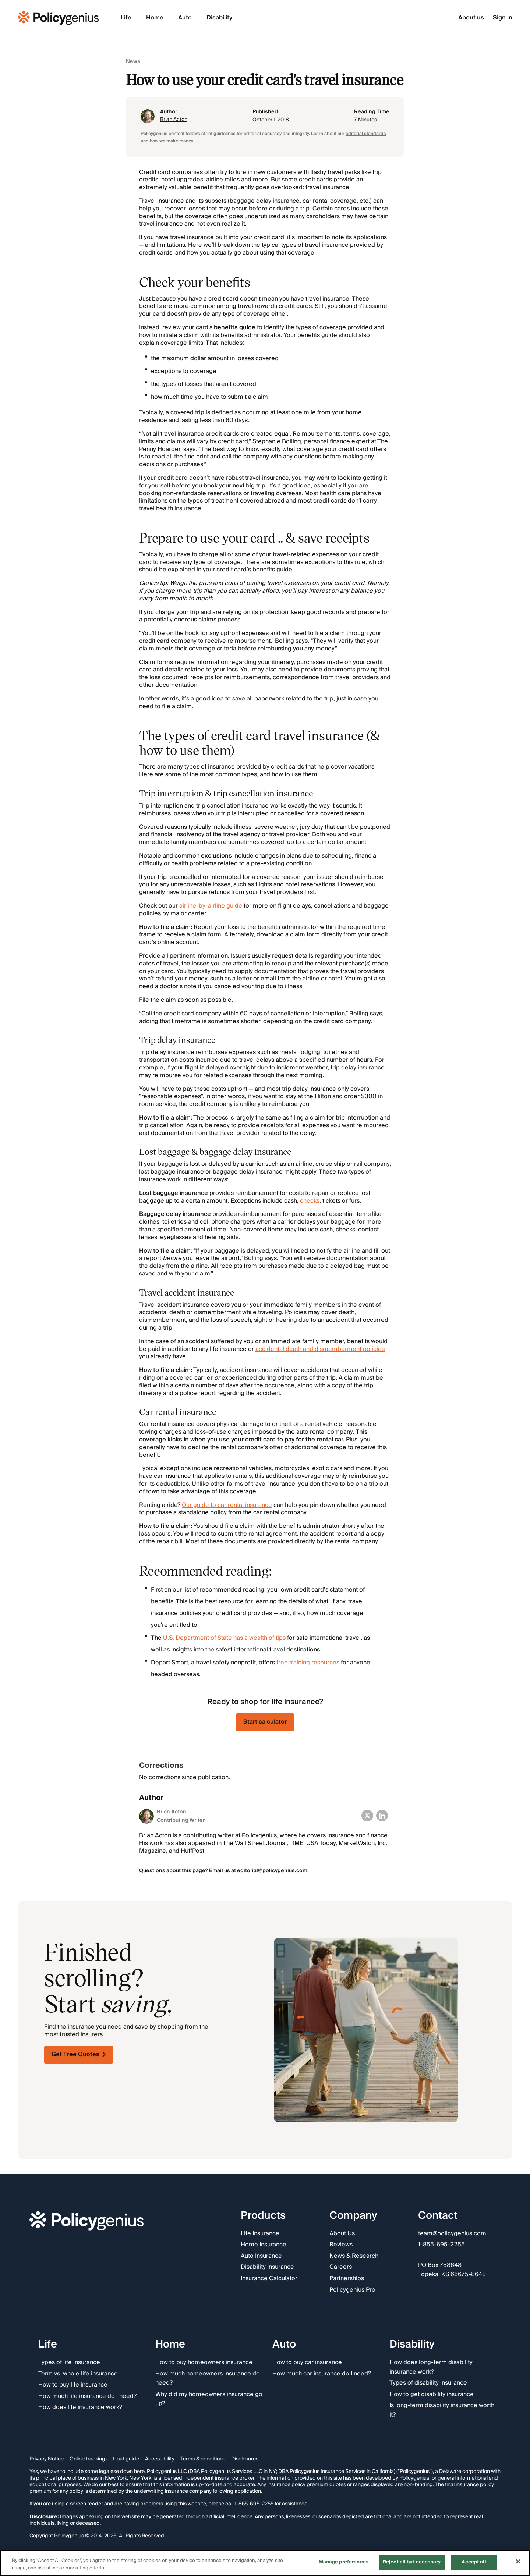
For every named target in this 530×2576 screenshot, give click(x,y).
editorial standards (366, 134)
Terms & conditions (202, 2459)
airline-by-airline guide (210, 906)
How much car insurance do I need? (321, 2374)
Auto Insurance (261, 2256)
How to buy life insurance (72, 2385)
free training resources (307, 1662)
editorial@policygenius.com (272, 1871)
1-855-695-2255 (441, 2245)
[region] (265, 2563)
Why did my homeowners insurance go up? (208, 2399)
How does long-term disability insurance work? (431, 2367)
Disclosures (244, 2459)
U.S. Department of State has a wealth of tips (224, 1638)
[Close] (518, 2561)
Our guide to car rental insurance (227, 1505)
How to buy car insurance (307, 2362)
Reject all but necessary (412, 2562)
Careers (340, 2267)
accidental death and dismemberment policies (320, 1349)
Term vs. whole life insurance (78, 2374)
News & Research (353, 2256)
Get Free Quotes (79, 2054)
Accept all (474, 2562)
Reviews (341, 2245)
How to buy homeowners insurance (203, 2362)
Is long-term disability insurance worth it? (441, 2410)
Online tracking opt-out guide (104, 2459)
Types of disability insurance (428, 2383)
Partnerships (346, 2279)
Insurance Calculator (269, 2279)
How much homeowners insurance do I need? (209, 2378)
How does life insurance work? (80, 2407)
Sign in (502, 18)
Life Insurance (260, 2234)
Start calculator (265, 1722)
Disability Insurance (267, 2267)
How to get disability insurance (431, 2394)
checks (309, 1201)
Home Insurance (263, 2245)
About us (471, 18)
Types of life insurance (69, 2362)
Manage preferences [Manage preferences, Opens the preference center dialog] (343, 2562)
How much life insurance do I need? (87, 2396)
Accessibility (159, 2459)
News (133, 61)
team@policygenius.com (452, 2234)
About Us (342, 2234)
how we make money (171, 141)
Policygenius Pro (352, 2290)
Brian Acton (173, 119)
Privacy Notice (46, 2459)
